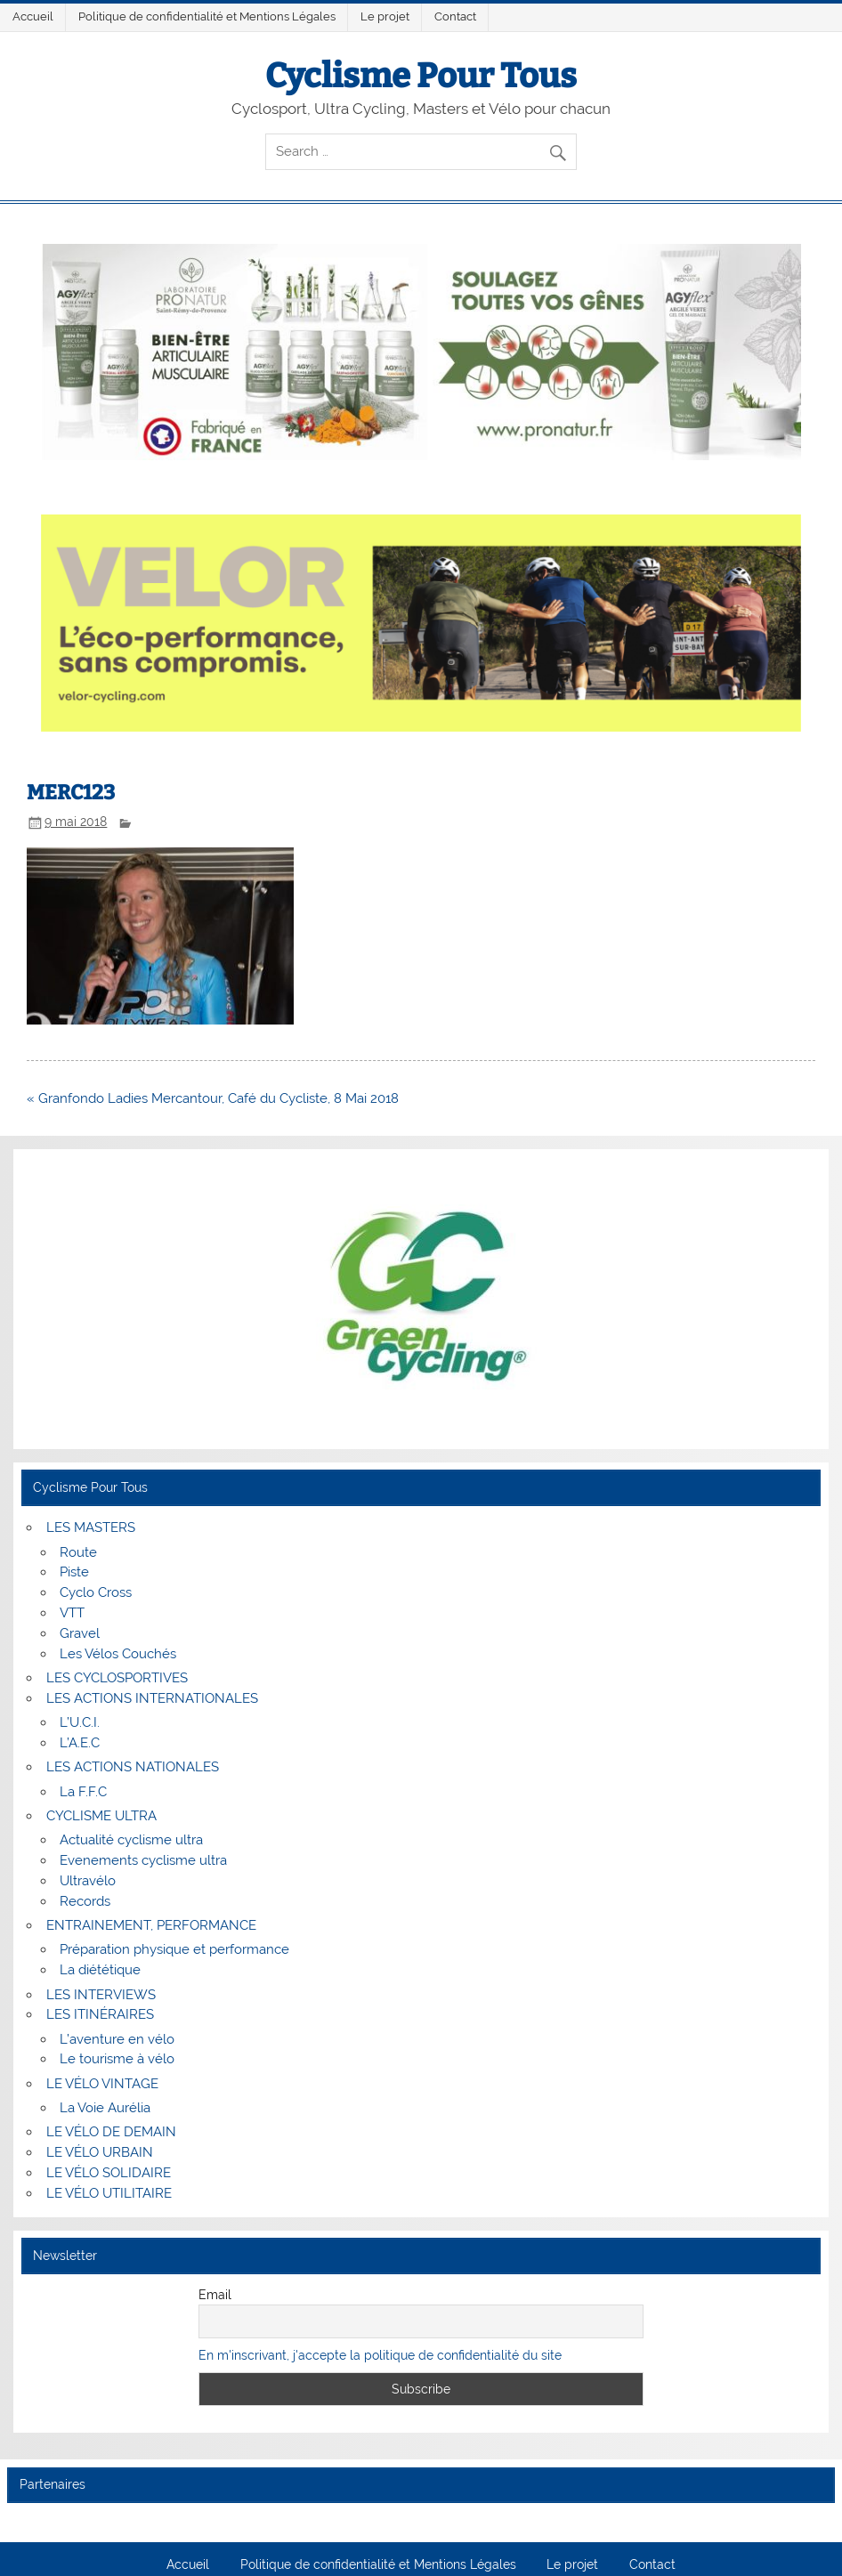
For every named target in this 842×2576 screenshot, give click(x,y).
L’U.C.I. (80, 1722)
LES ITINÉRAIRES (100, 2014)
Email (214, 2295)
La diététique (100, 1970)
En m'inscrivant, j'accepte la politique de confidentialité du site (380, 2355)
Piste (74, 1572)
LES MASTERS (90, 1527)
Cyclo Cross (96, 1592)
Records (85, 1901)
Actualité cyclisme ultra (131, 1840)
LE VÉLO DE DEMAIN (111, 2132)
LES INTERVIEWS (101, 1995)
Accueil (32, 16)
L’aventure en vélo (117, 2039)
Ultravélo (88, 1881)
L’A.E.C (80, 1743)
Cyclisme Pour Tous (421, 75)
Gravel (80, 1633)
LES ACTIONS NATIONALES (132, 1767)
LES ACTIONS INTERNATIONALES (152, 1698)
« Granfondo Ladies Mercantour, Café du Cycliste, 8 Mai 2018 (213, 1098)
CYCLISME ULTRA (101, 1816)
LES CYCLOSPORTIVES (117, 1678)
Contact (455, 16)
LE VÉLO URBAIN (99, 2152)
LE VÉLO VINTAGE (102, 2084)
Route (78, 1552)
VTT (72, 1613)
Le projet (384, 16)
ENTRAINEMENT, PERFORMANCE (151, 1925)
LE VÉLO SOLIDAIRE (108, 2173)
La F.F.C (83, 1792)
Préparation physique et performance (174, 1949)
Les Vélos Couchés (118, 1654)
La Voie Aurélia (105, 2108)
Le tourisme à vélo (117, 2059)
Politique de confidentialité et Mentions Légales (207, 16)
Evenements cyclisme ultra (143, 1860)
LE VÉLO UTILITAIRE (109, 2193)
